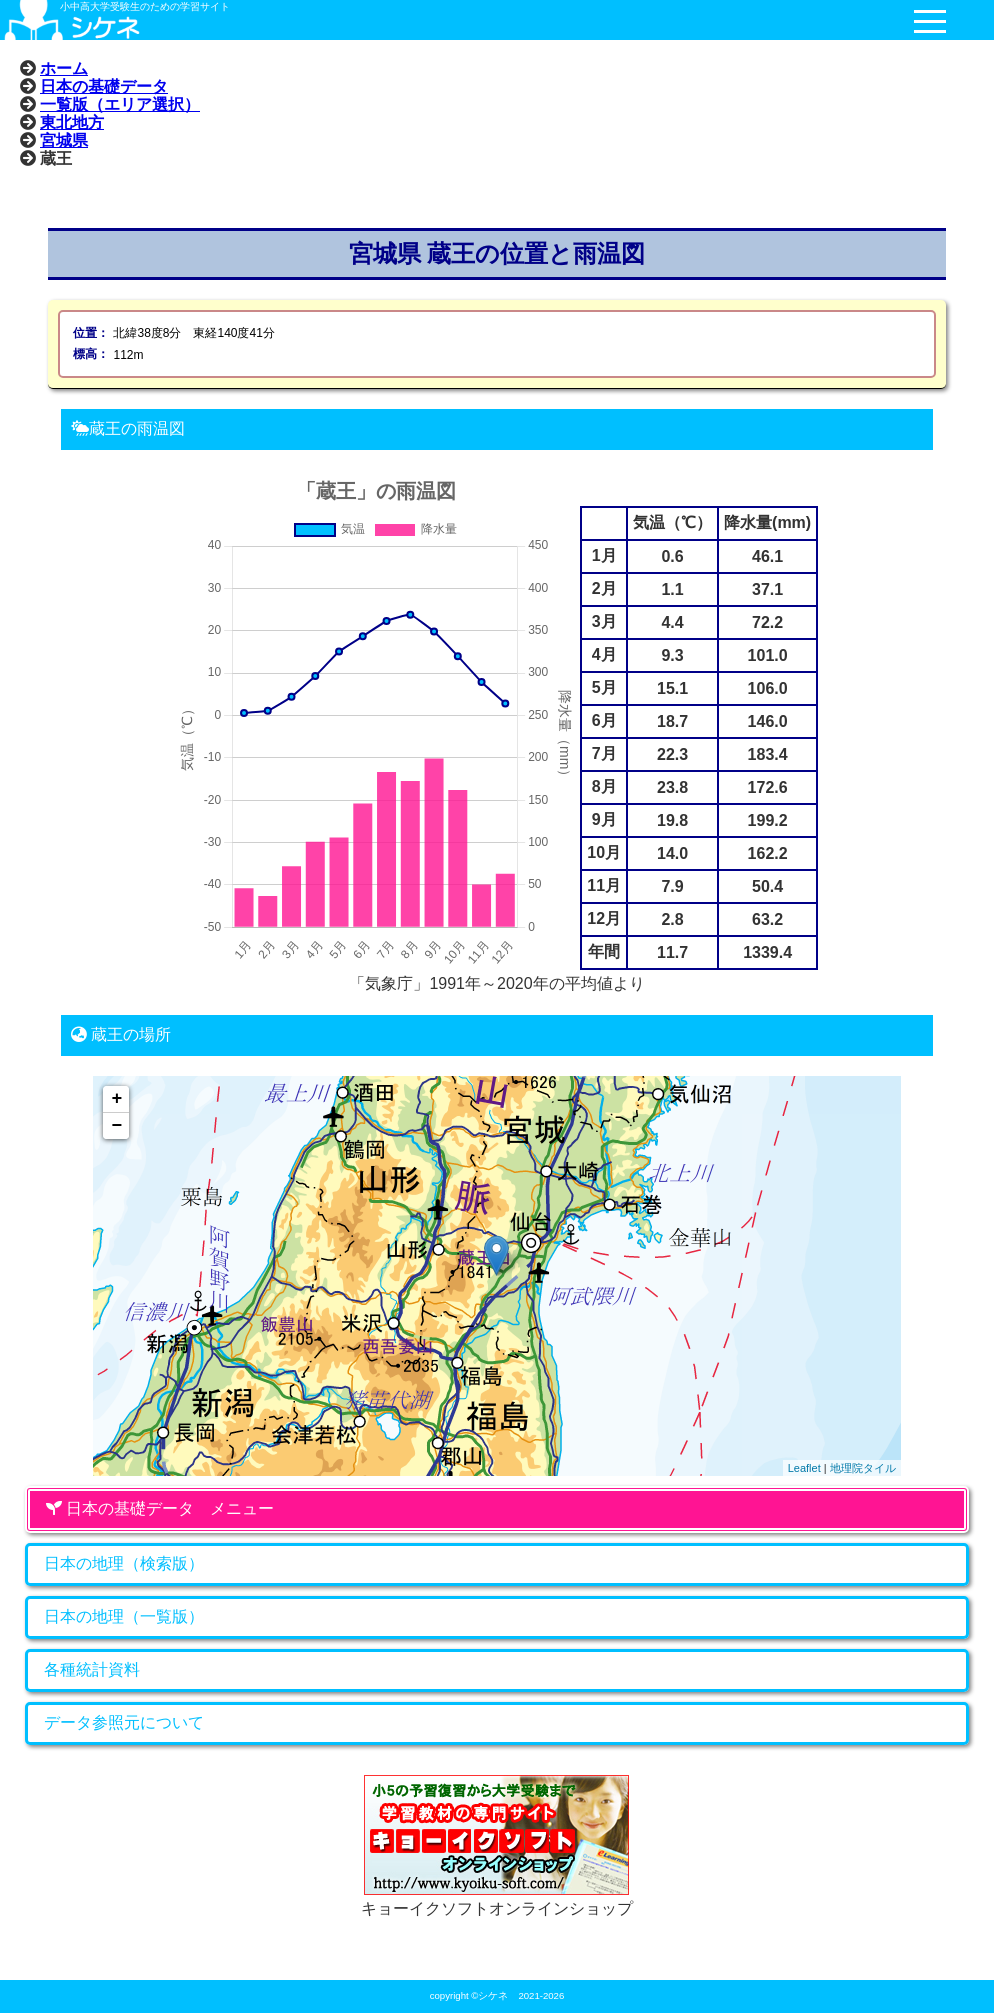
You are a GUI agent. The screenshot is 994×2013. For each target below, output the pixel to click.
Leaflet (804, 1468)
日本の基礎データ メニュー (160, 1508)
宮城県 (64, 140)
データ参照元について (124, 1722)
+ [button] (116, 1099)
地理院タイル (863, 1468)
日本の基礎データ (104, 86)
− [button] (116, 1126)
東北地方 (72, 122)
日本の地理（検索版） (124, 1563)
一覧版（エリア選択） (120, 104)
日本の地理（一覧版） (124, 1616)
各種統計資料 (92, 1669)
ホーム (64, 68)
